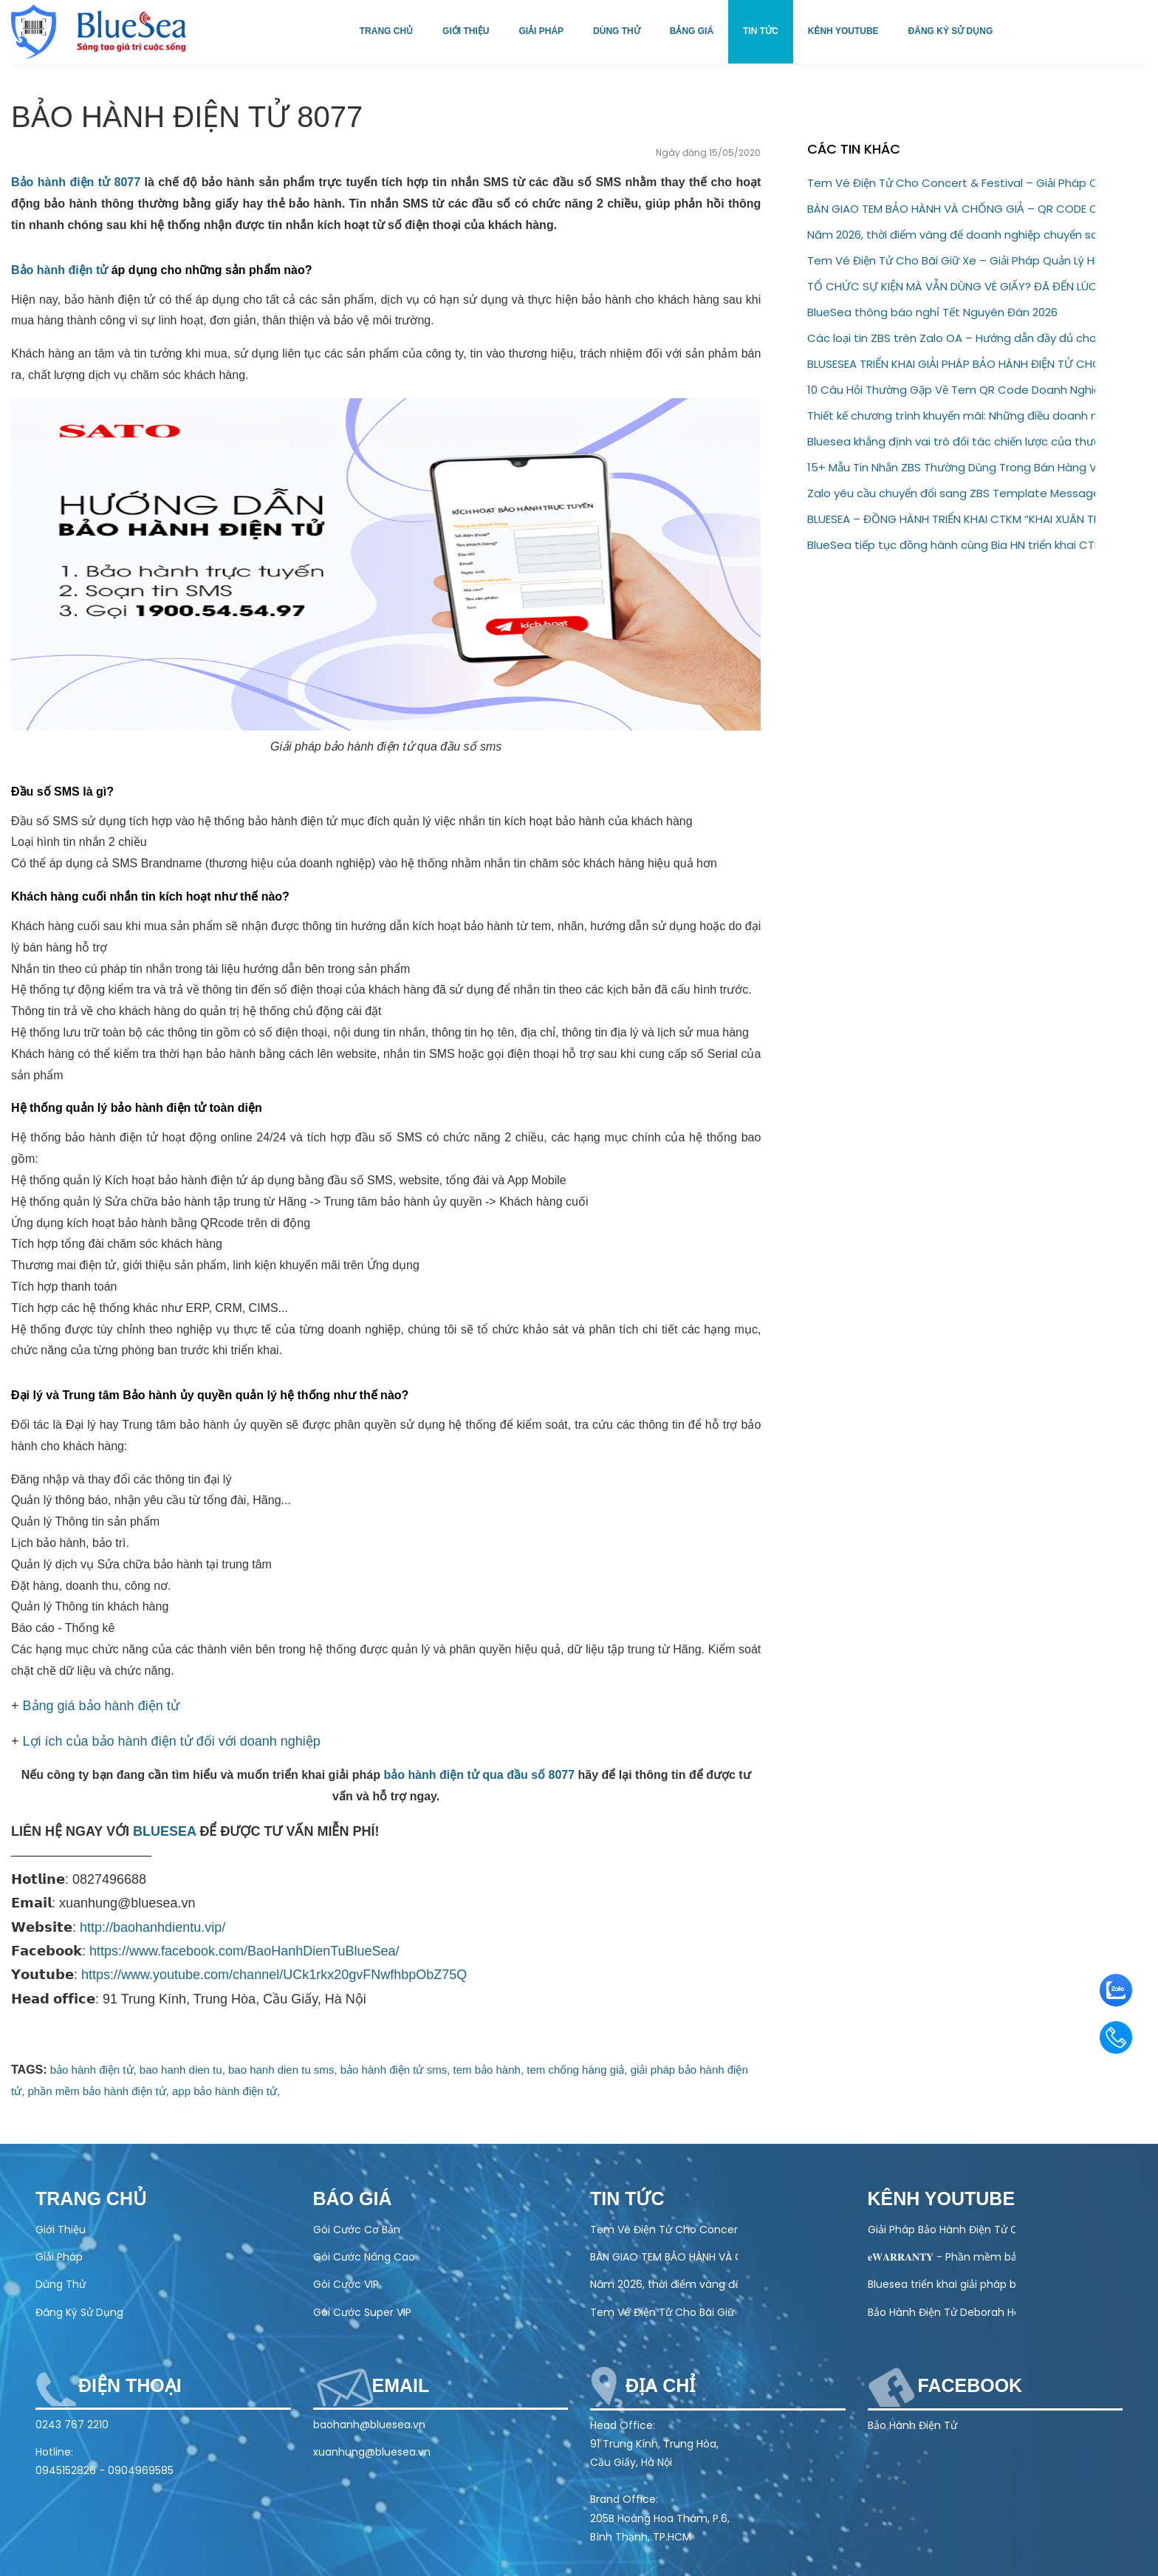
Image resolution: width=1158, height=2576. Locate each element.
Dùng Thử (60, 2284)
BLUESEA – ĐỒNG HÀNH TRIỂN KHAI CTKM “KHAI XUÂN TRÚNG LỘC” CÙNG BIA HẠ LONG (951, 519)
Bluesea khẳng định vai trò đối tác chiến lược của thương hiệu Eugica (951, 441)
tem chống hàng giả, (577, 2069)
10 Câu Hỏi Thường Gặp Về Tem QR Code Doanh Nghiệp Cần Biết (951, 389)
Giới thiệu (465, 31)
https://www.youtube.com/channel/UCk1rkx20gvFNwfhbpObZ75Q (274, 1974)
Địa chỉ (660, 2385)
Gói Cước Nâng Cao (364, 2256)
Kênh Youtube (843, 31)
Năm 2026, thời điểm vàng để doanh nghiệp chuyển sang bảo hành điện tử (951, 234)
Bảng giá (691, 31)
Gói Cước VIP (346, 2284)
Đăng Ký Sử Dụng (79, 2312)
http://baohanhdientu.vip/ (152, 1927)
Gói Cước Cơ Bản (356, 2229)
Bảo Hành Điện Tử (912, 2425)
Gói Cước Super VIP (362, 2312)
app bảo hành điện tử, (226, 2091)
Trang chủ (386, 31)
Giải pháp (540, 31)
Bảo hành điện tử (59, 270)
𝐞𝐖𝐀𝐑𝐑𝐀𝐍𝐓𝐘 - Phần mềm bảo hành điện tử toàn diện (941, 2256)
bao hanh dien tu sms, (283, 2069)
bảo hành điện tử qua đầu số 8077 (479, 1775)
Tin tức (760, 31)
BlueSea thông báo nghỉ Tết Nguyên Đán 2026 (932, 312)
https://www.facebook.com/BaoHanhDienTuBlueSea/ (244, 1951)
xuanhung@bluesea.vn (372, 2452)
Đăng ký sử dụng (950, 31)
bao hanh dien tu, (182, 2069)
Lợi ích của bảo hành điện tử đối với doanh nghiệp (172, 1741)
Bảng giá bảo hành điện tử (101, 1705)
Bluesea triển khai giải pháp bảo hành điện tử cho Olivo (941, 2284)
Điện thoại (130, 2385)
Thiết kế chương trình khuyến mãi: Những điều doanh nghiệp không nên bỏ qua (951, 415)
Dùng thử (616, 31)
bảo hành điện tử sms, (395, 2069)
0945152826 (65, 2470)
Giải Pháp (59, 2256)
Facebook (970, 2385)
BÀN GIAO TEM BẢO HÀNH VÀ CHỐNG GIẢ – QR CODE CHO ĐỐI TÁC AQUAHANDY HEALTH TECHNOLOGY (951, 208)
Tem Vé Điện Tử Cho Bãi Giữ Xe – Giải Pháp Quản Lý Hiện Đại (951, 260)
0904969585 (141, 2470)
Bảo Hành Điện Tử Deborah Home (941, 2312)
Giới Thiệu (60, 2229)
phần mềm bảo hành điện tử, (98, 2091)
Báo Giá (352, 2198)
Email (401, 2385)
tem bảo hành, (488, 2069)
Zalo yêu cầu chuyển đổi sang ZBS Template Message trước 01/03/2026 (951, 493)
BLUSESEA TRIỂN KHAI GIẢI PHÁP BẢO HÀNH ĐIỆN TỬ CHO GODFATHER (951, 364)
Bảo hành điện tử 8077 (75, 182)
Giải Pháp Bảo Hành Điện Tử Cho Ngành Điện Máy (941, 2229)
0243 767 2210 (72, 2424)
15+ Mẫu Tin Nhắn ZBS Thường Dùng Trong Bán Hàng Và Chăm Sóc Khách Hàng (951, 467)
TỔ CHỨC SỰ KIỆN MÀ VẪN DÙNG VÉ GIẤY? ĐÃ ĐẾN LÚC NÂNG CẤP (951, 286)
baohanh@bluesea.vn (369, 2424)
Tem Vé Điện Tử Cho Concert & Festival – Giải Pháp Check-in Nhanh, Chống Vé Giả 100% (951, 183)
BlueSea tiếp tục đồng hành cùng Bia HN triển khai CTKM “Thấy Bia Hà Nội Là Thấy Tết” (951, 545)
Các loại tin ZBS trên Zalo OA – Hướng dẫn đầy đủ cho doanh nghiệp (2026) (951, 338)
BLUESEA (164, 1831)
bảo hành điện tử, (93, 2069)
